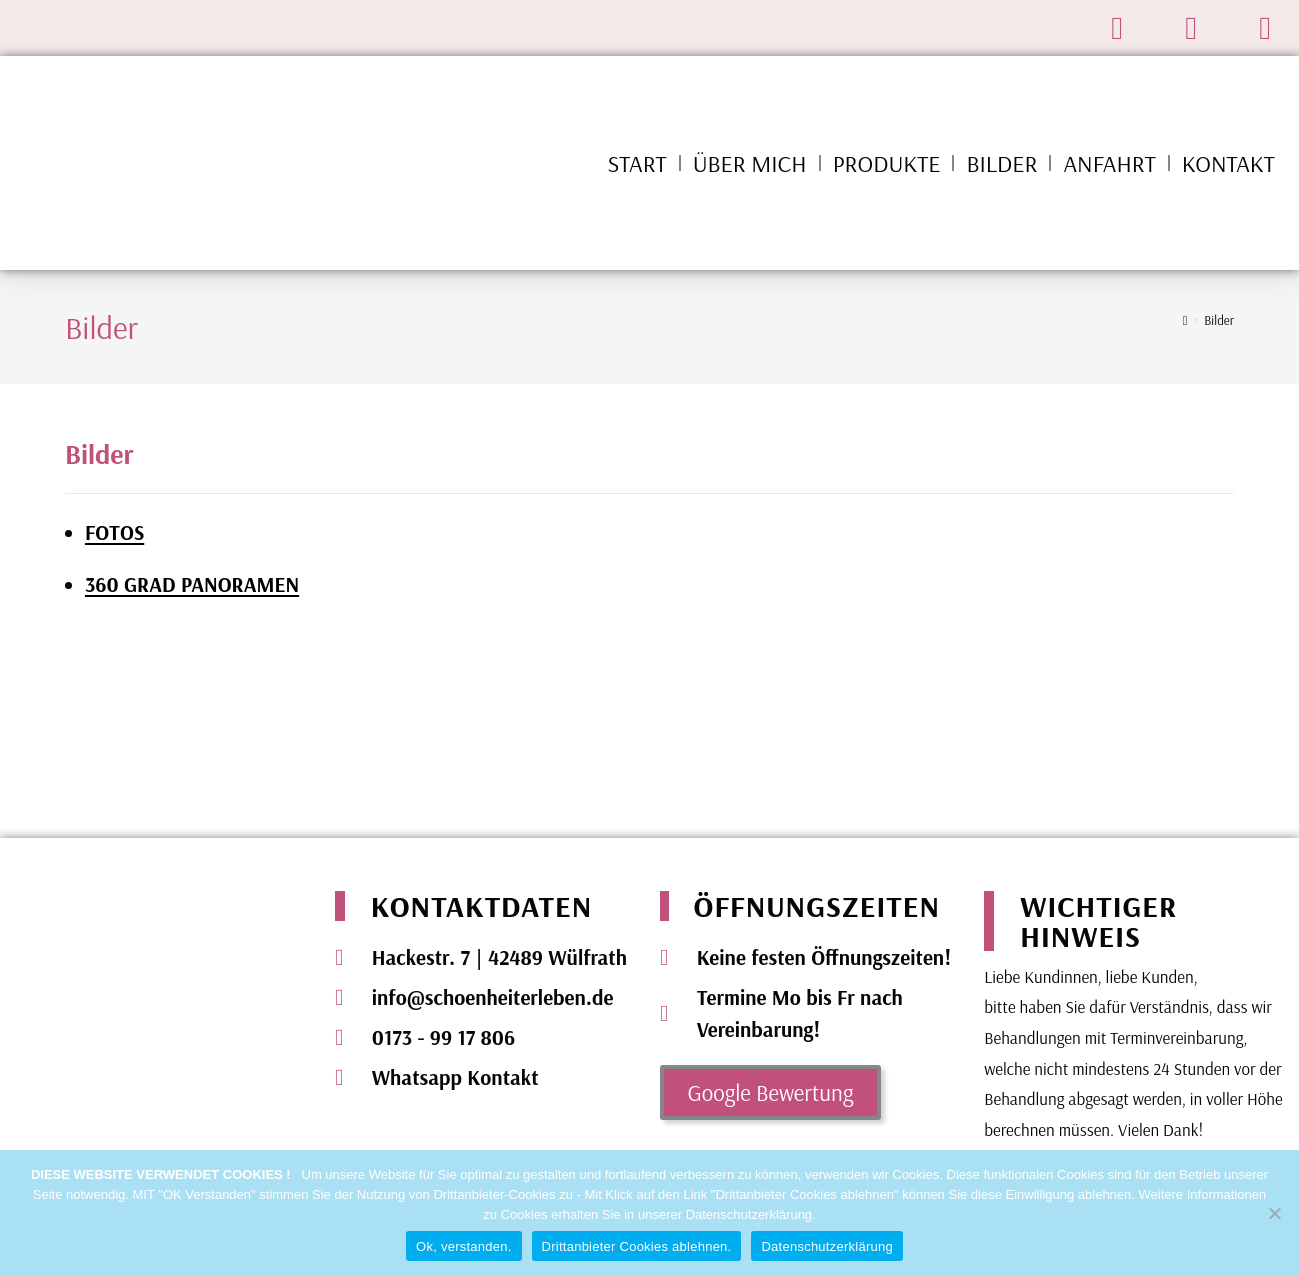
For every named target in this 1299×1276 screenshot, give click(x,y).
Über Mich (750, 163)
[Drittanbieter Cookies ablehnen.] (1274, 1213)
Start (637, 163)
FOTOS (114, 532)
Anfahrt (1109, 163)
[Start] (1185, 320)
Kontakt (1228, 163)
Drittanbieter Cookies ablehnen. (637, 1246)
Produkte (887, 163)
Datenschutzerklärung (826, 1246)
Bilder (1001, 163)
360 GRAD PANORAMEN (192, 584)
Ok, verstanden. (464, 1246)
